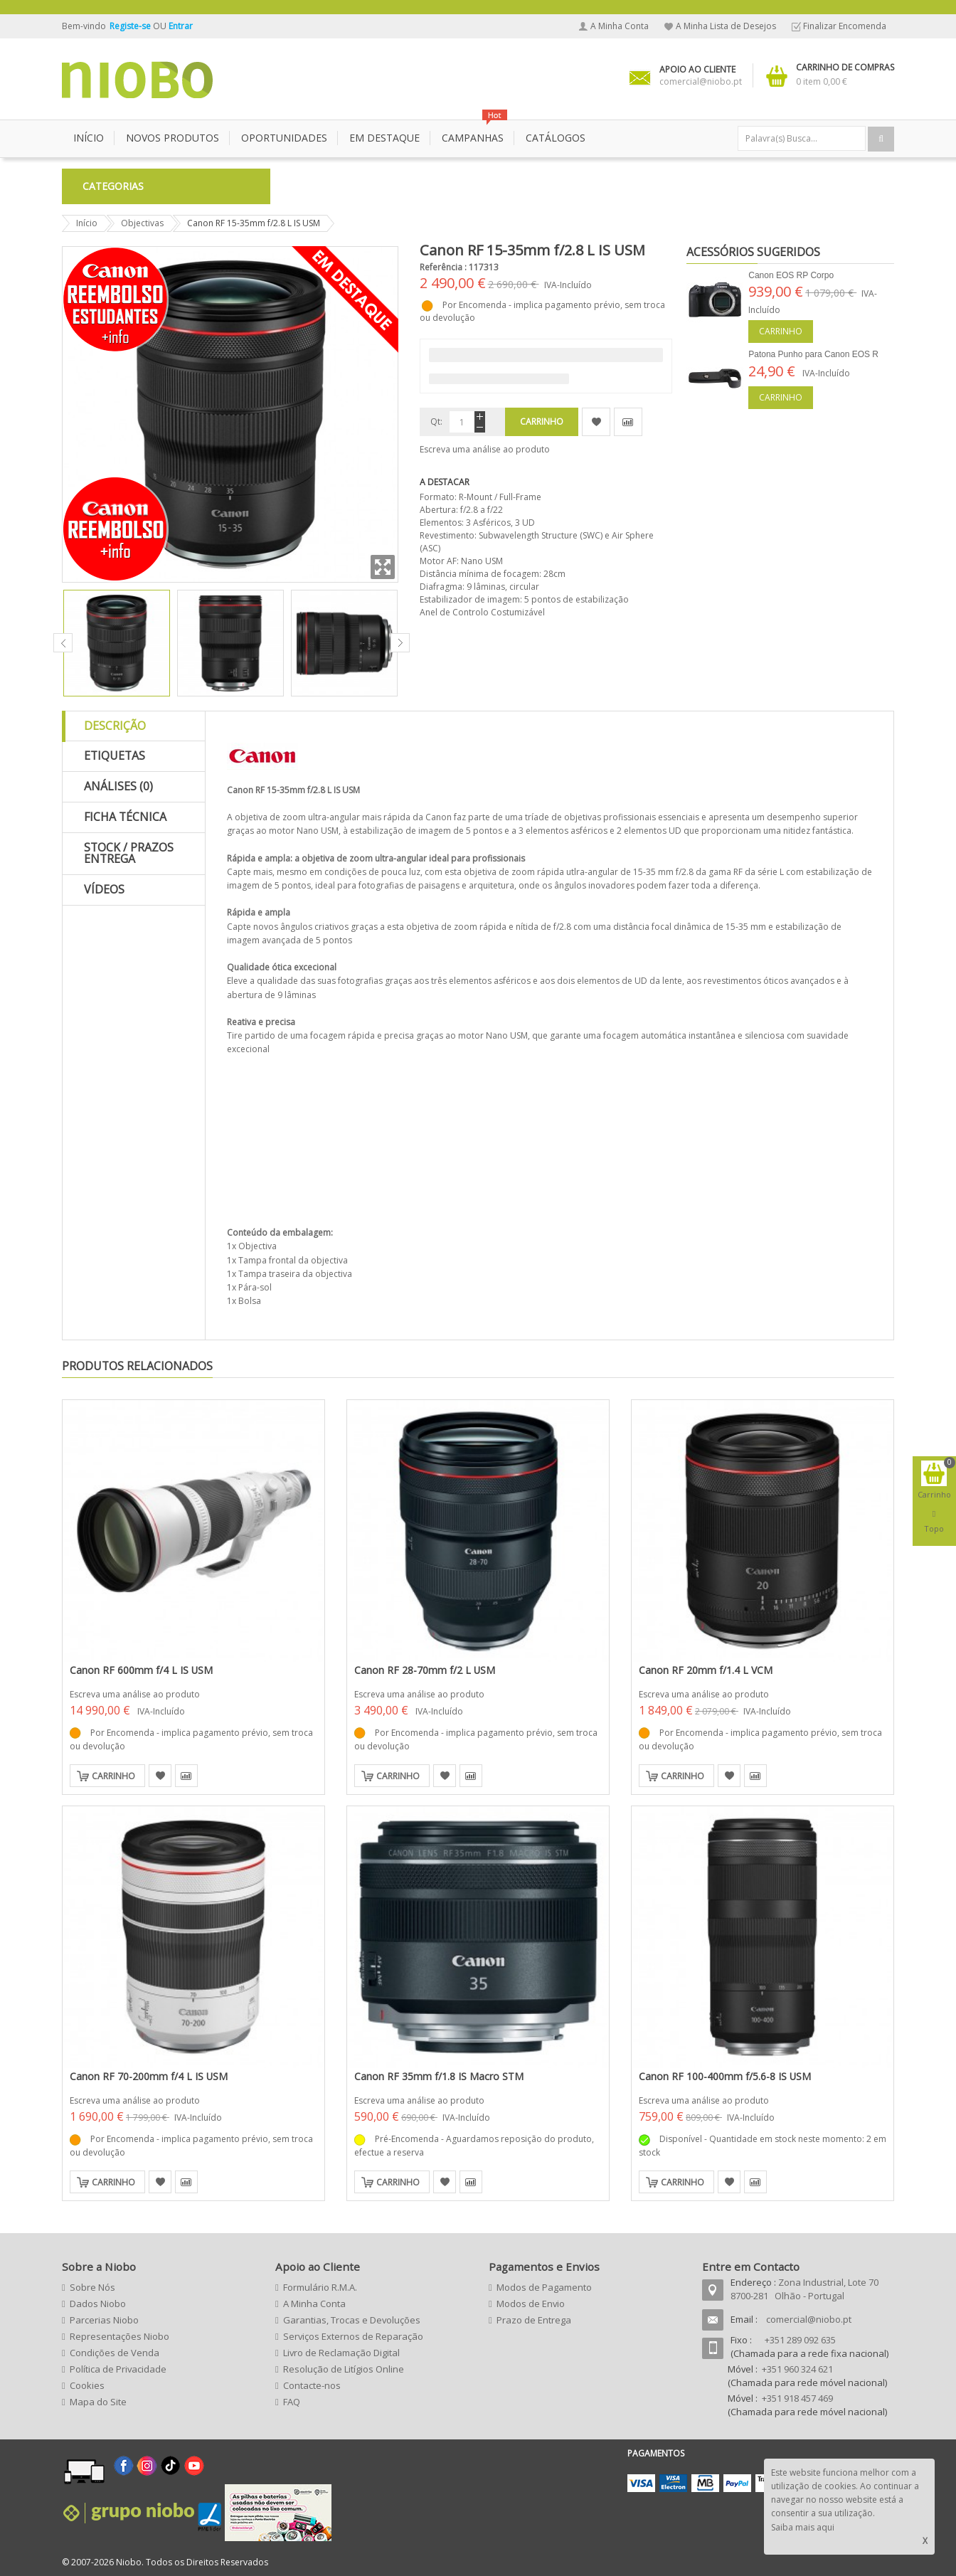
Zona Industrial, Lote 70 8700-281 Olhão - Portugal (804, 2289)
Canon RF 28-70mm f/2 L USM (424, 1670)
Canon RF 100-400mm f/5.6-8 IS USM (725, 2076)
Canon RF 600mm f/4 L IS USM (141, 1670)
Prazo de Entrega (533, 2319)
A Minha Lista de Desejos (726, 26)
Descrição (115, 725)
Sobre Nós (92, 2287)
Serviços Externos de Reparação (353, 2336)
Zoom (383, 567)
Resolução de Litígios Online (343, 2369)
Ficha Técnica (125, 817)
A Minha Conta (619, 26)
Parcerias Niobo (104, 2319)
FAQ (291, 2401)
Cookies (87, 2385)
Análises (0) (118, 786)
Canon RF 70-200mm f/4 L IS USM (149, 2076)
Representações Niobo (119, 2336)
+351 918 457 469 (797, 2398)
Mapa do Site (98, 2401)
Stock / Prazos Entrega (129, 852)
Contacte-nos (312, 2385)
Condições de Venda (114, 2352)
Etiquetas (114, 755)
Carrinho (780, 331)
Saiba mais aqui (802, 2527)
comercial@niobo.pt (808, 2319)
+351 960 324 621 (797, 2369)
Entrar (181, 26)
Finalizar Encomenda (844, 26)
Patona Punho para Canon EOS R (813, 354)
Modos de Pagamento (544, 2287)
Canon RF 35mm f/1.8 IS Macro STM (439, 2076)
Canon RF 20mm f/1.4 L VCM (705, 1670)
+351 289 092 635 (800, 2339)
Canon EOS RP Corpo (791, 275)
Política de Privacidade (118, 2369)
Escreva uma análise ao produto (485, 449)
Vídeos (104, 889)
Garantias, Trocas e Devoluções (351, 2319)
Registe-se (131, 26)
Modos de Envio (530, 2303)
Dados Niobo (98, 2303)
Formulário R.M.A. (320, 2287)
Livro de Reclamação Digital (341, 2352)
